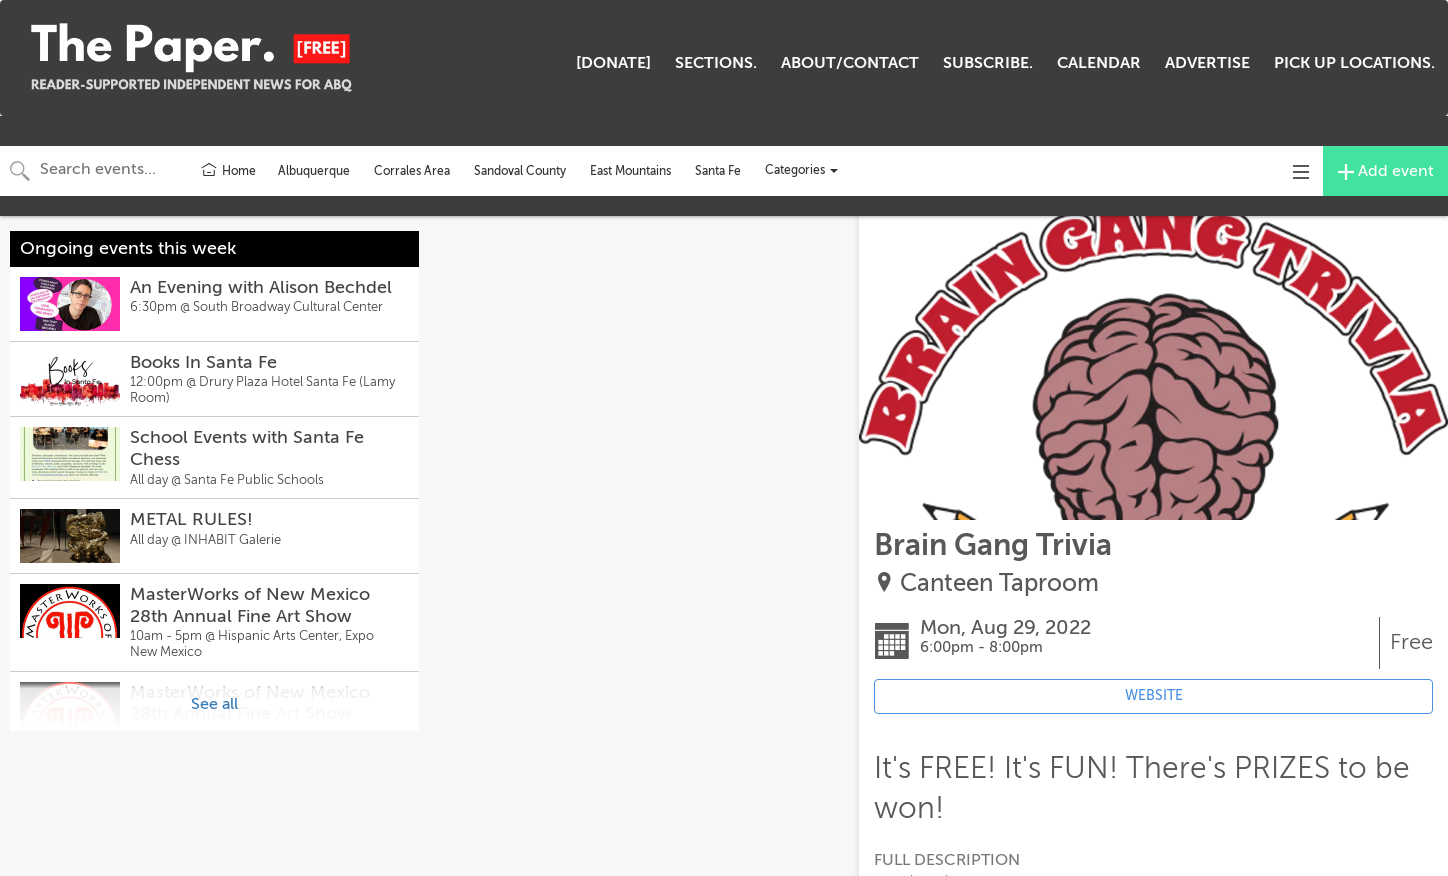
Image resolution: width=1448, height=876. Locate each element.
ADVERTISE (1207, 63)
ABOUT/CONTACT (850, 63)
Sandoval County (520, 171)
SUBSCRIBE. (988, 63)
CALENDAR (1099, 63)
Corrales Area (412, 171)
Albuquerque (314, 171)
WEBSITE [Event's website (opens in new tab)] (1154, 695)
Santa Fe (718, 171)
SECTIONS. (716, 63)
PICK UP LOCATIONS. (1354, 63)
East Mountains (630, 171)
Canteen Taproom (999, 583)
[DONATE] (613, 63)
